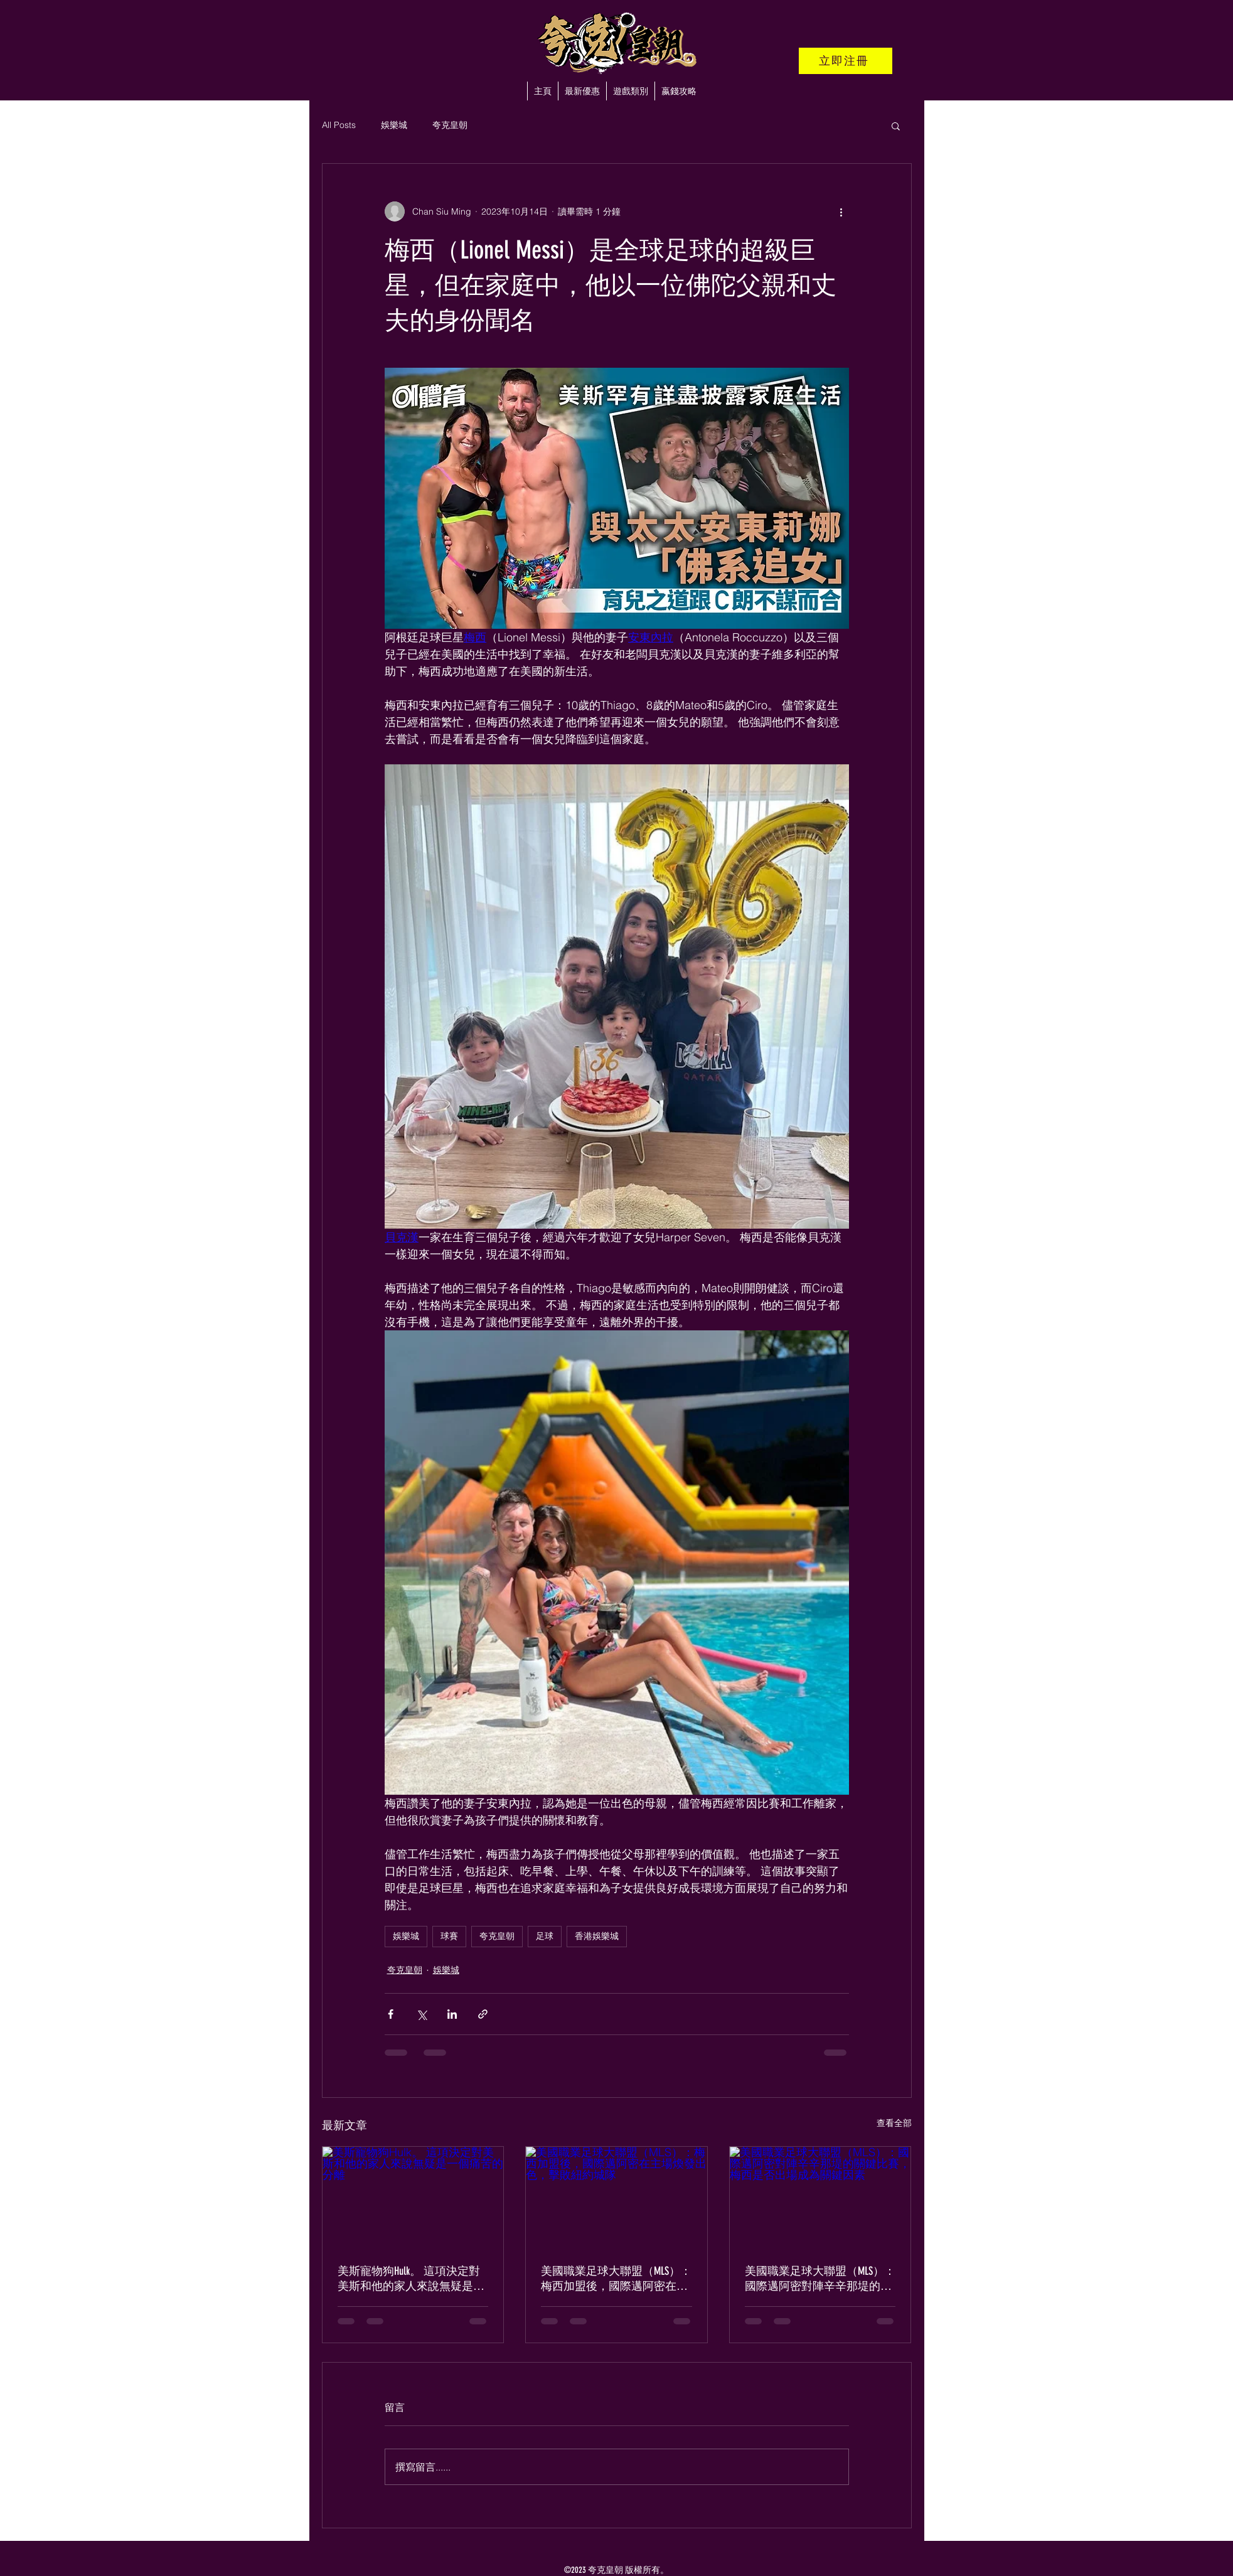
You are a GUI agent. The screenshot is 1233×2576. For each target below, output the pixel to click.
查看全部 (894, 2123)
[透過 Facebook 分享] (391, 2014)
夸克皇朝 (449, 125)
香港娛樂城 (597, 1936)
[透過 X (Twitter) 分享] (421, 2014)
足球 (544, 1936)
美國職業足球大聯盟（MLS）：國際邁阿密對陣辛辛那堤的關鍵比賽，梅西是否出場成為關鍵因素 (820, 2279)
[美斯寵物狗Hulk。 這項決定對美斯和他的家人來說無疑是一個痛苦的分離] (413, 2197)
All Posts (339, 125)
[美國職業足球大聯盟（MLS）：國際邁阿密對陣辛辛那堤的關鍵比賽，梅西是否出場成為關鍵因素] (820, 2197)
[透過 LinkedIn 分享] (452, 2014)
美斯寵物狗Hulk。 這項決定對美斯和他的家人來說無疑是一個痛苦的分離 (411, 2279)
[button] (630, 91)
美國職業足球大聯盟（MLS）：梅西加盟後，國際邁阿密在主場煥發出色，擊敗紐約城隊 (616, 2279)
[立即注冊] (845, 61)
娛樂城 (394, 125)
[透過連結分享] (483, 2014)
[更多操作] (841, 211)
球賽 (449, 1936)
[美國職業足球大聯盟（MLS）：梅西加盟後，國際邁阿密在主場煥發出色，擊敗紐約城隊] (616, 2197)
